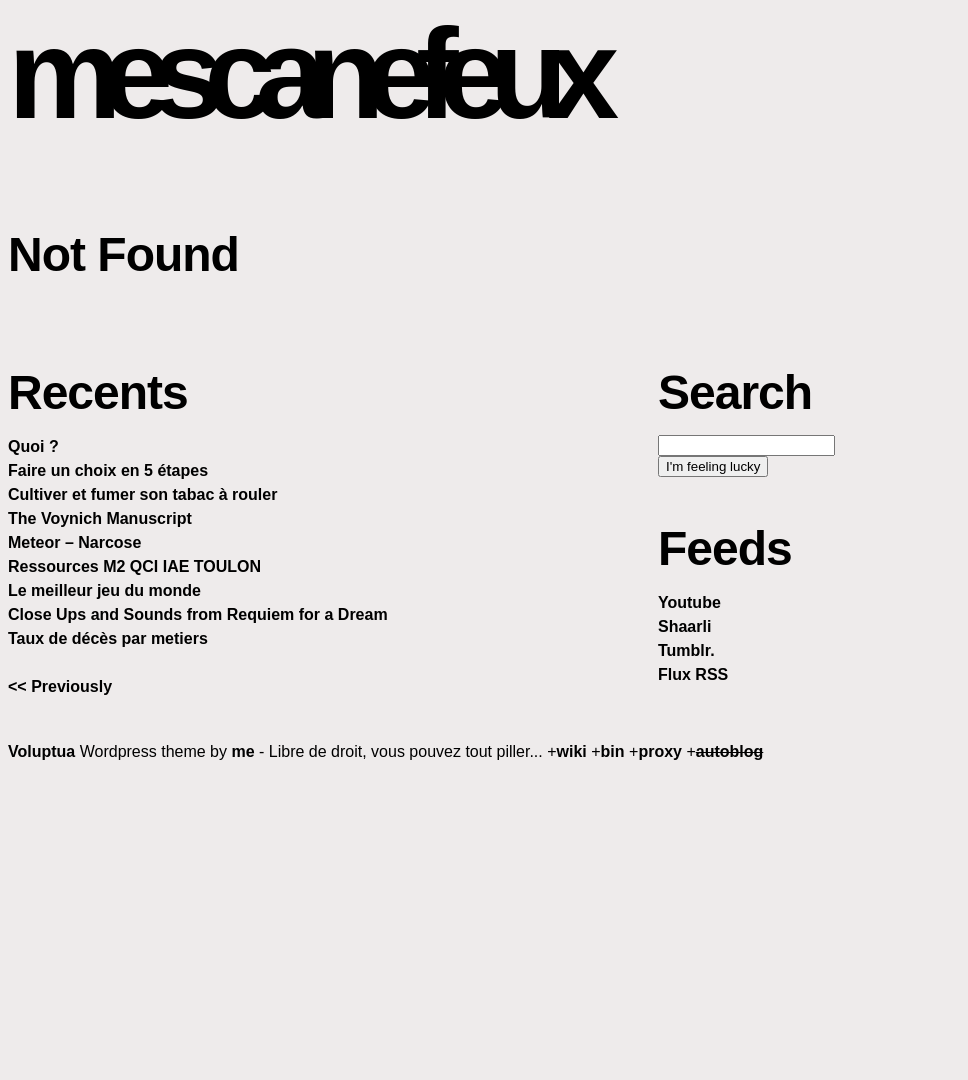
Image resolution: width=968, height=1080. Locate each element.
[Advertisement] (488, 920)
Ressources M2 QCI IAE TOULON (134, 566)
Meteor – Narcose (74, 542)
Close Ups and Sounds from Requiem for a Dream (198, 614)
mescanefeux (303, 73)
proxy (660, 751)
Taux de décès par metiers (108, 638)
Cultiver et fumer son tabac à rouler (142, 494)
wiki (572, 751)
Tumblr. (686, 650)
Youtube (689, 602)
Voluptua (41, 751)
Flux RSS (693, 674)
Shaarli (684, 626)
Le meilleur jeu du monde (104, 590)
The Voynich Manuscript (100, 518)
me (242, 751)
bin (613, 751)
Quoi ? (33, 446)
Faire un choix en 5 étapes (108, 470)
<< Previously (60, 686)
